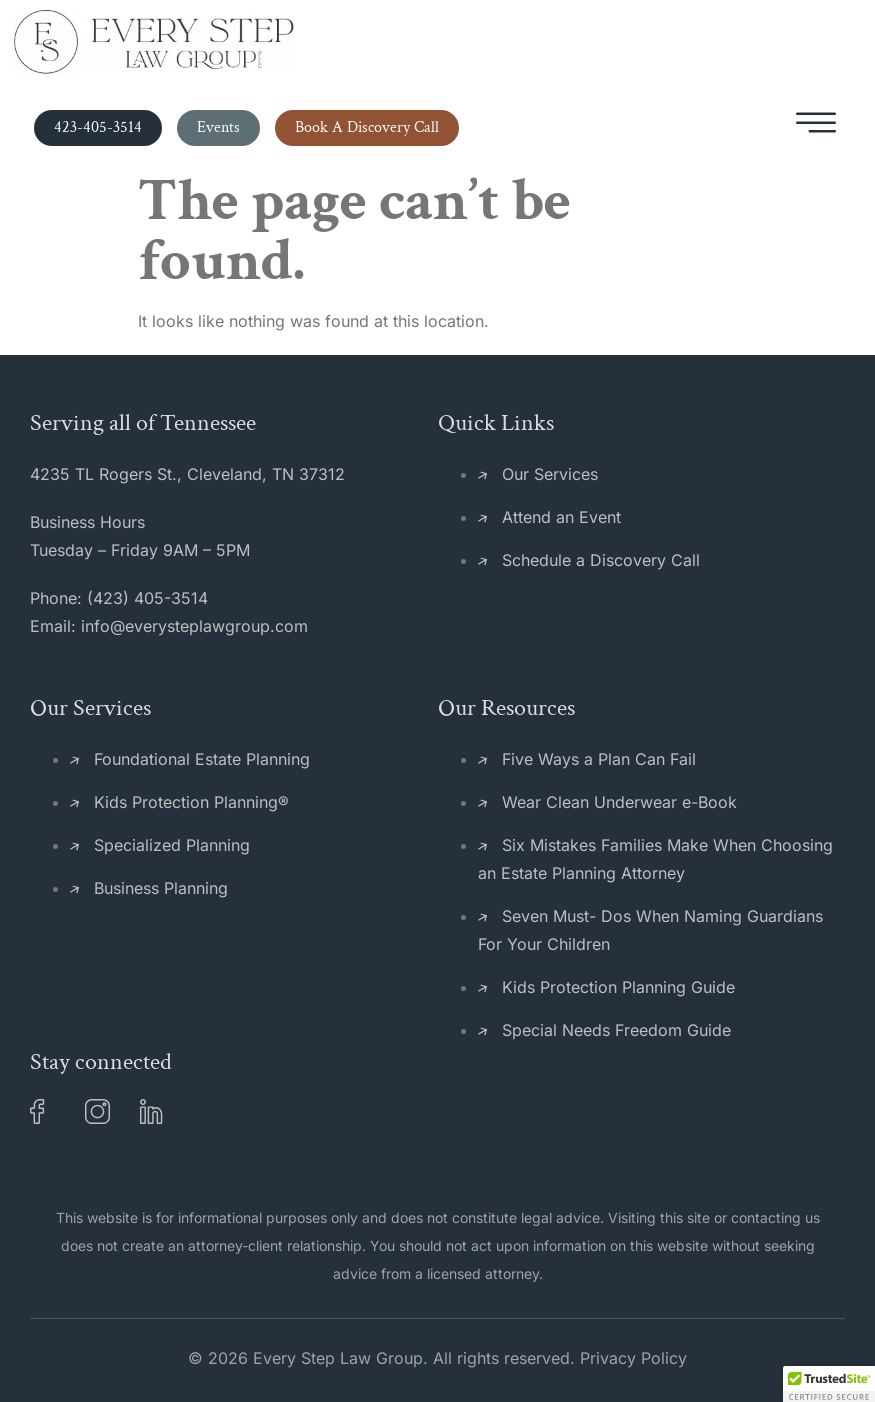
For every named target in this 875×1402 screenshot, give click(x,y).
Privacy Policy (633, 1358)
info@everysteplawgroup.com (194, 626)
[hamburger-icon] (816, 128)
